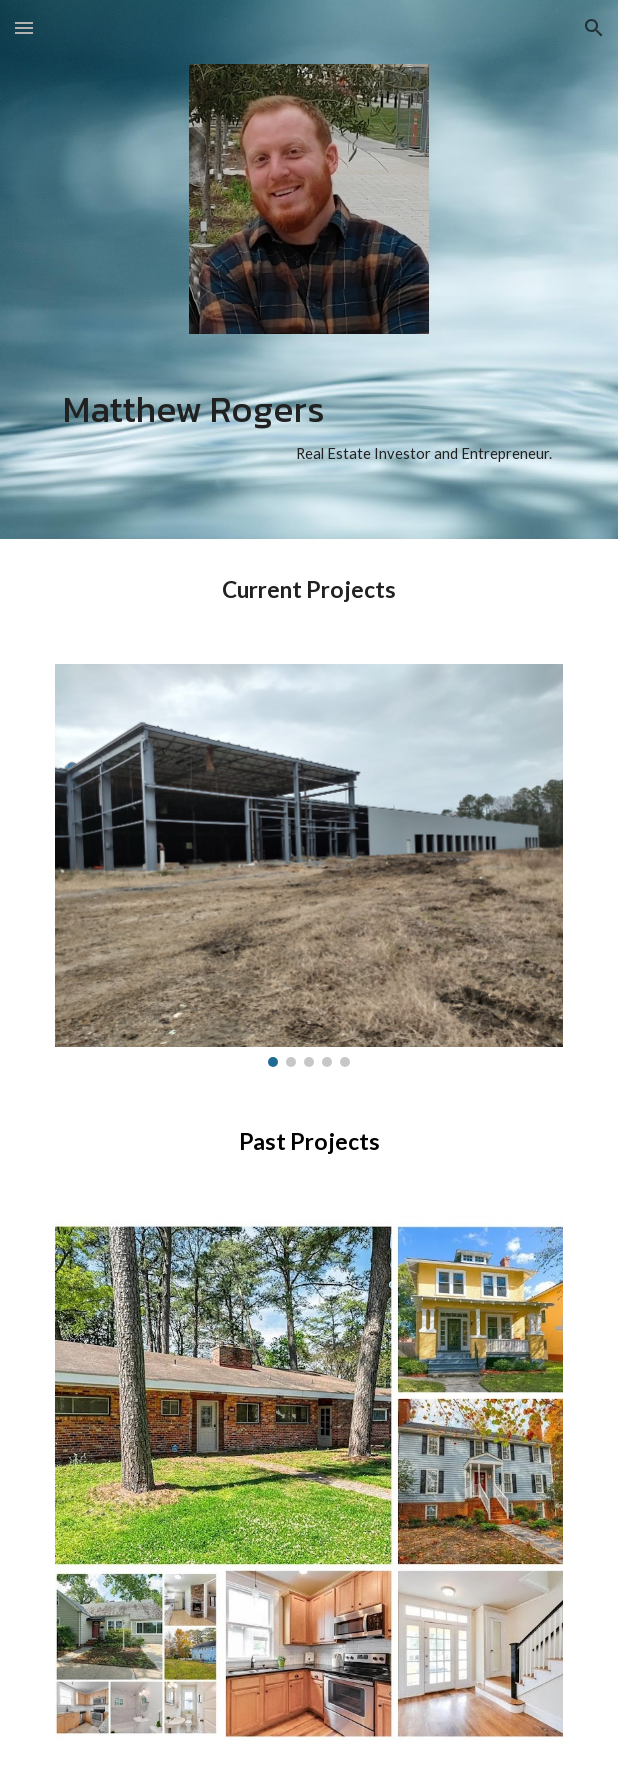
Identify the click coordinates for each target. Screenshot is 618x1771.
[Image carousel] (308, 865)
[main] (308, 428)
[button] (24, 27)
